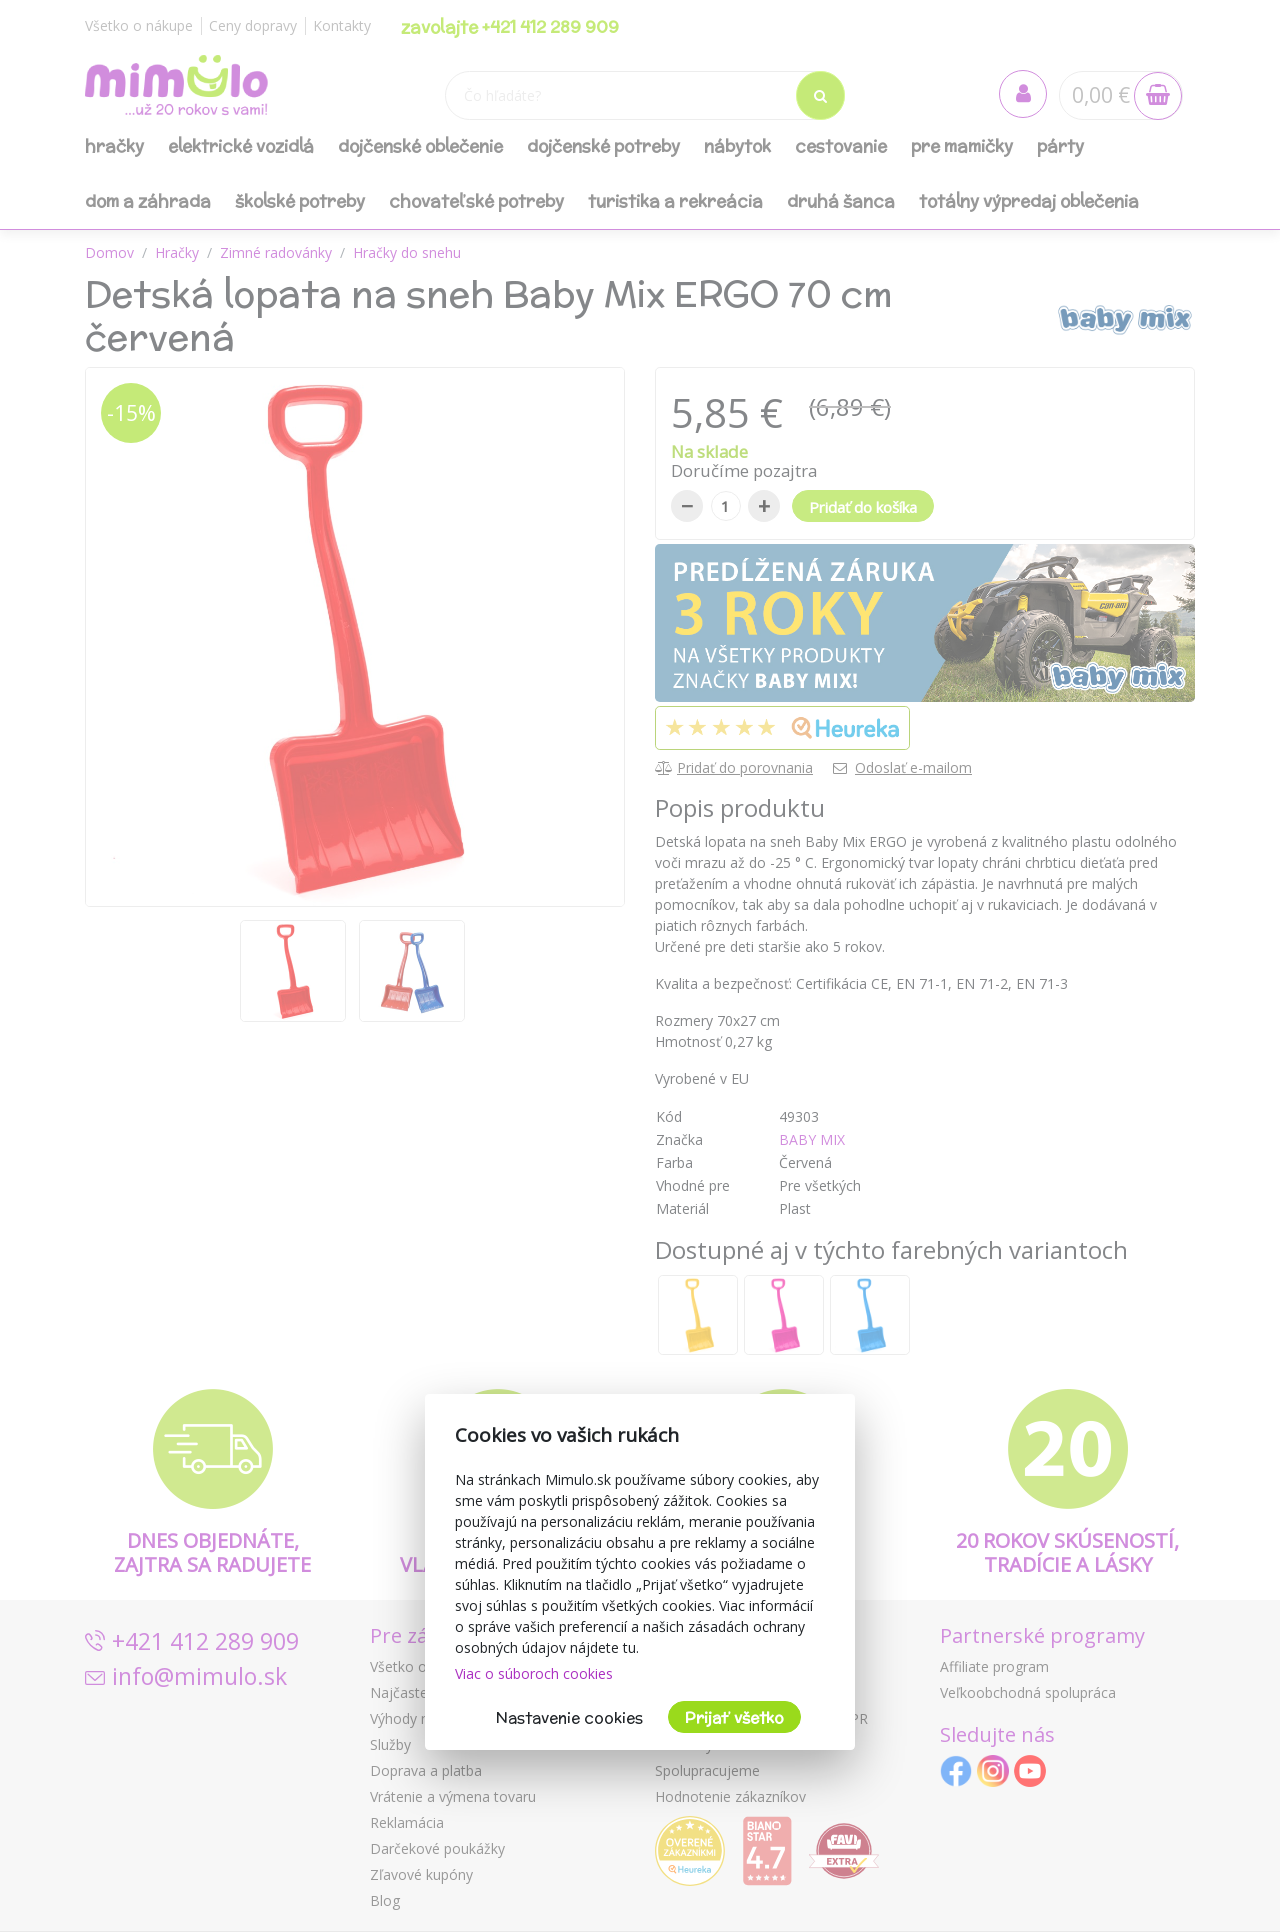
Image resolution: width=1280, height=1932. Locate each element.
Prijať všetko (734, 1717)
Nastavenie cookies (569, 1717)
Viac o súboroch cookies (534, 1673)
